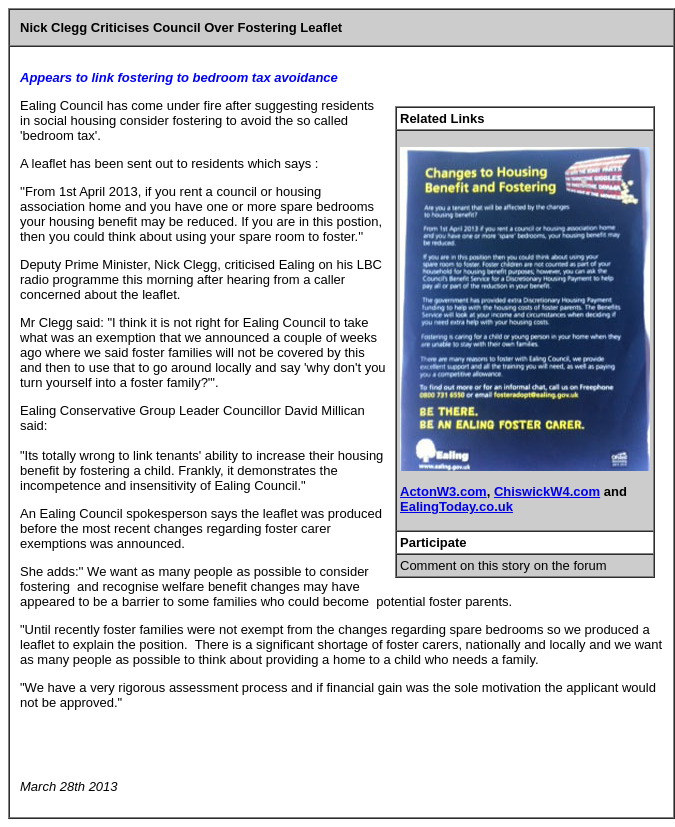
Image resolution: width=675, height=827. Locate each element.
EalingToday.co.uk (456, 506)
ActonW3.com (443, 491)
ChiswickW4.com (547, 491)
